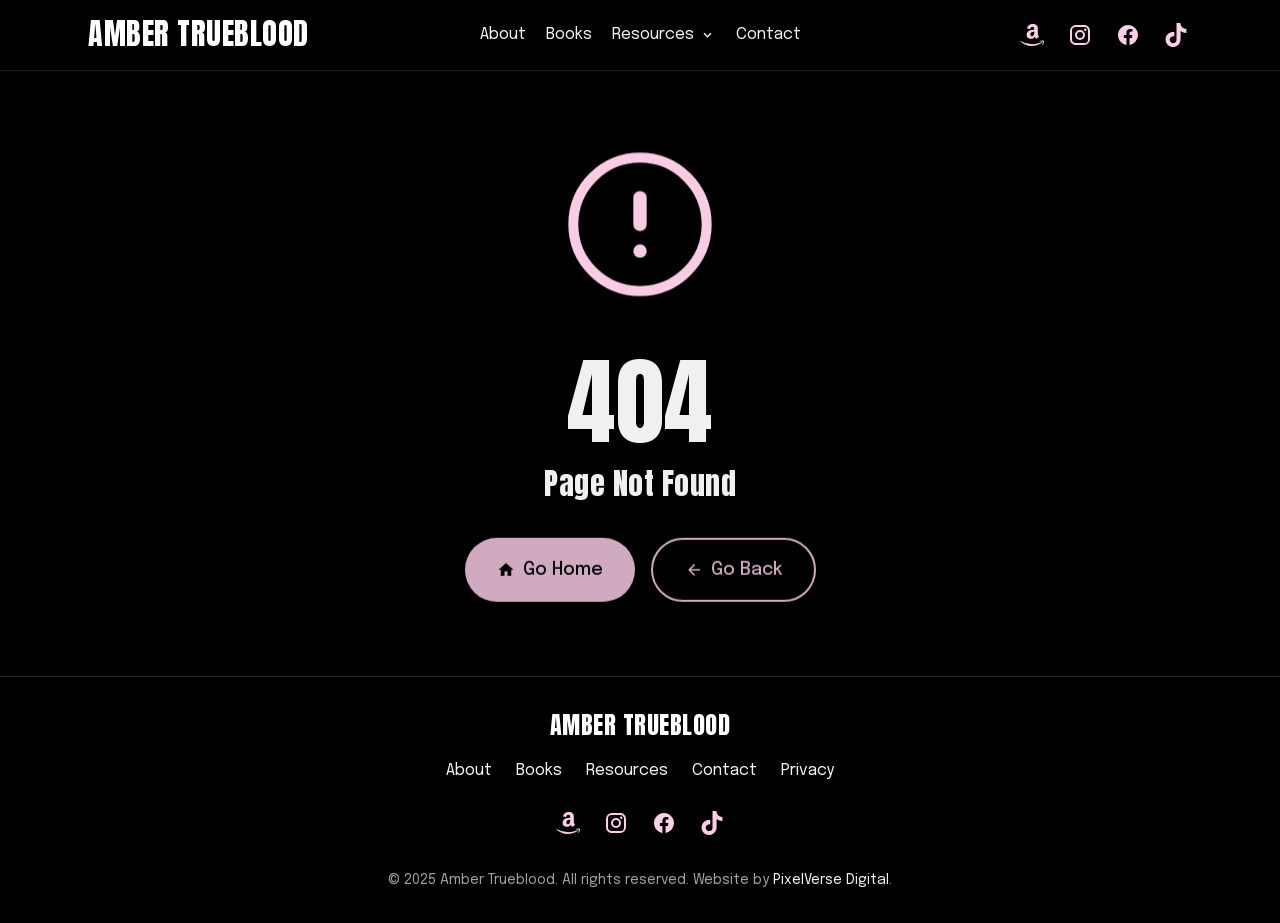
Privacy (807, 770)
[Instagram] (616, 823)
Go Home (550, 574)
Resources (627, 770)
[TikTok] (712, 823)
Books (569, 34)
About (503, 34)
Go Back (733, 574)
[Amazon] (568, 823)
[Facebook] (664, 823)
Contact (768, 34)
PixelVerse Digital (831, 880)
